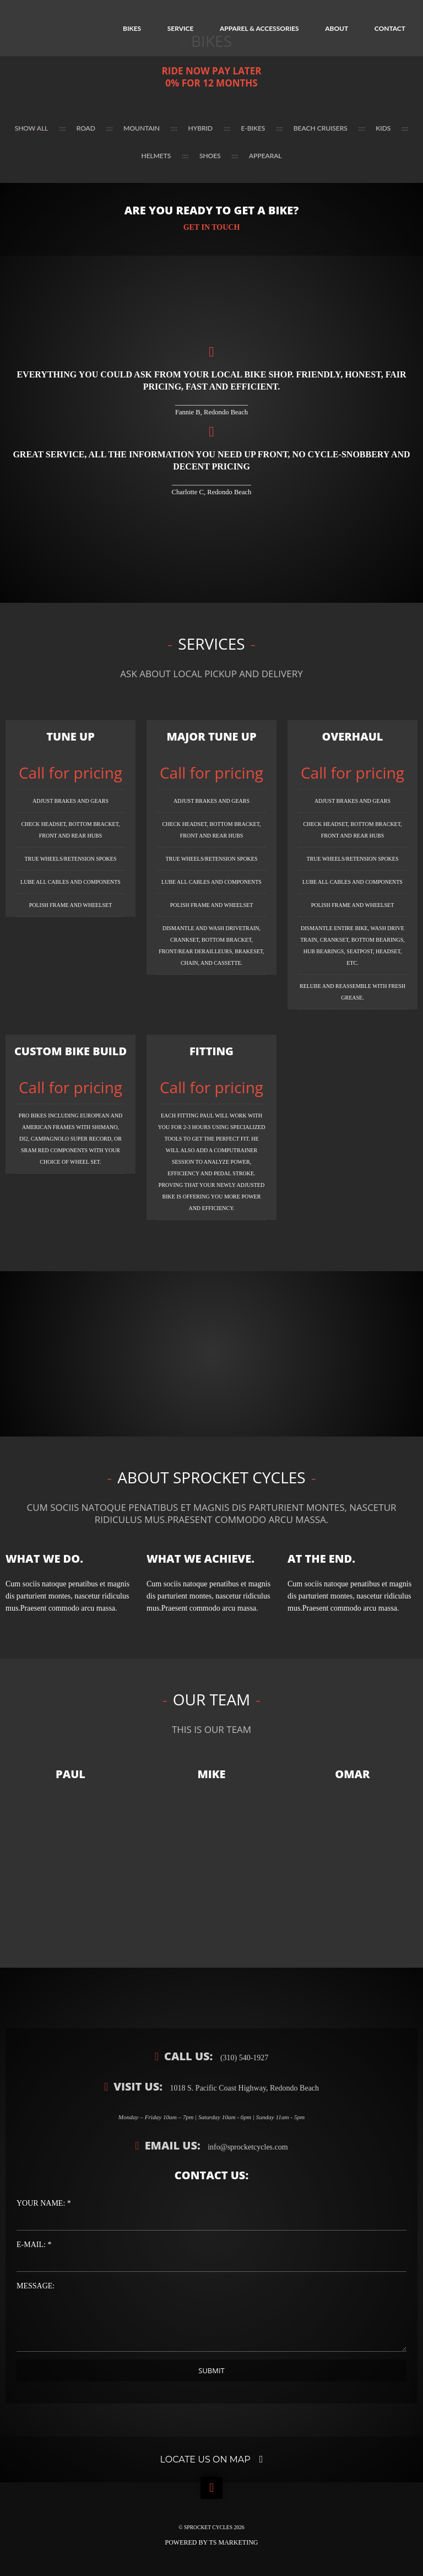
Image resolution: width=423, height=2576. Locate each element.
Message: (36, 2286)
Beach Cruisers (321, 128)
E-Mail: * (34, 2244)
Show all (31, 128)
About (336, 28)
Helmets (156, 156)
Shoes (210, 156)
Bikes (132, 28)
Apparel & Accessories (259, 28)
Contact (390, 28)
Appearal (265, 156)
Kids (383, 128)
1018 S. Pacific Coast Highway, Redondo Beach (243, 2088)
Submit (211, 2370)
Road (86, 128)
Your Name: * (44, 2203)
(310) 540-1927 (243, 2058)
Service (180, 28)
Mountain (141, 128)
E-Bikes (253, 128)
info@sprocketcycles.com (247, 2147)
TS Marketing (233, 2542)
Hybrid (200, 128)
